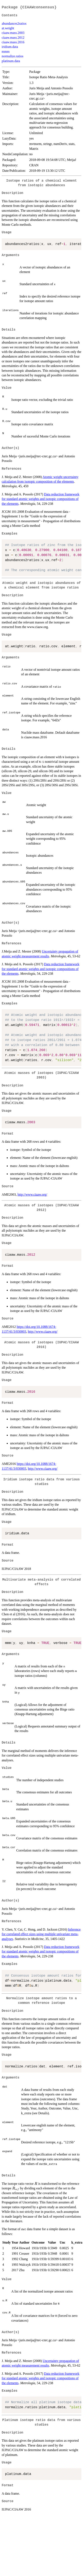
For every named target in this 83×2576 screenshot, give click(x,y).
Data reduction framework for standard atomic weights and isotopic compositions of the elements (40, 498)
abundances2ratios (14, 23)
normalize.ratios (12, 56)
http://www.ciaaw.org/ (32, 1194)
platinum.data (11, 61)
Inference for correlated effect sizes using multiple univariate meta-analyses (41, 1934)
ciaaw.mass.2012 (13, 37)
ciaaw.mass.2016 (13, 42)
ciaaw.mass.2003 (13, 33)
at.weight (8, 28)
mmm (5, 51)
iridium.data (10, 47)
